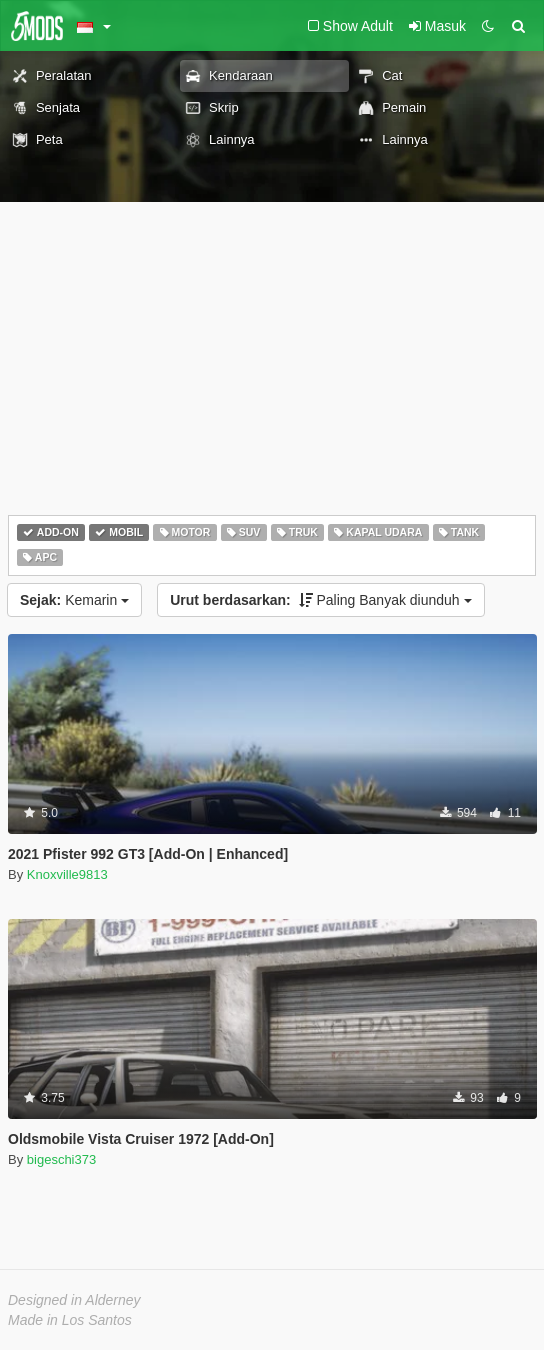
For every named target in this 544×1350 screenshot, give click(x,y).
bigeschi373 (61, 1159)
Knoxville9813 (67, 874)
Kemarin (74, 600)
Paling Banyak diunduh (320, 600)
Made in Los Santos (70, 1320)
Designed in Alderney (74, 1300)
